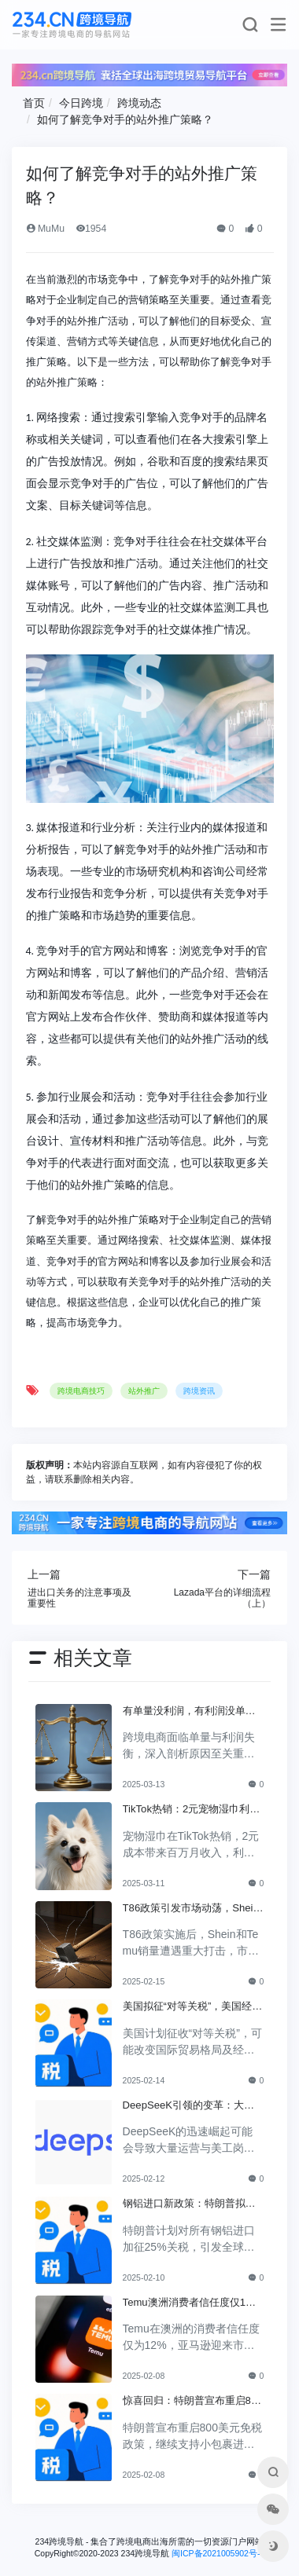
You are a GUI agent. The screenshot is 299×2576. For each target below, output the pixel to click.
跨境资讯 (199, 1391)
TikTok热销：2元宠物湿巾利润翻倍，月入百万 (191, 1810)
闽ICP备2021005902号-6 (218, 2553)
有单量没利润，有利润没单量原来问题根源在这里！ (189, 1712)
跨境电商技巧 (81, 1391)
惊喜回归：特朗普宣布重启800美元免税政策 (193, 2402)
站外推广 (144, 1391)
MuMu (45, 228)
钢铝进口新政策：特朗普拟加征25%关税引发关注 (189, 2204)
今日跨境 (81, 103)
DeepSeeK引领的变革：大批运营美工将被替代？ (188, 2106)
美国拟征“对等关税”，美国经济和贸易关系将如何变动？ (193, 2007)
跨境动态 (139, 103)
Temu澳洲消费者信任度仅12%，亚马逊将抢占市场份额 (186, 2303)
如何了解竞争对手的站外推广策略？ (125, 119)
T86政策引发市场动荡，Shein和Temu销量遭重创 (191, 1909)
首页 (34, 103)
